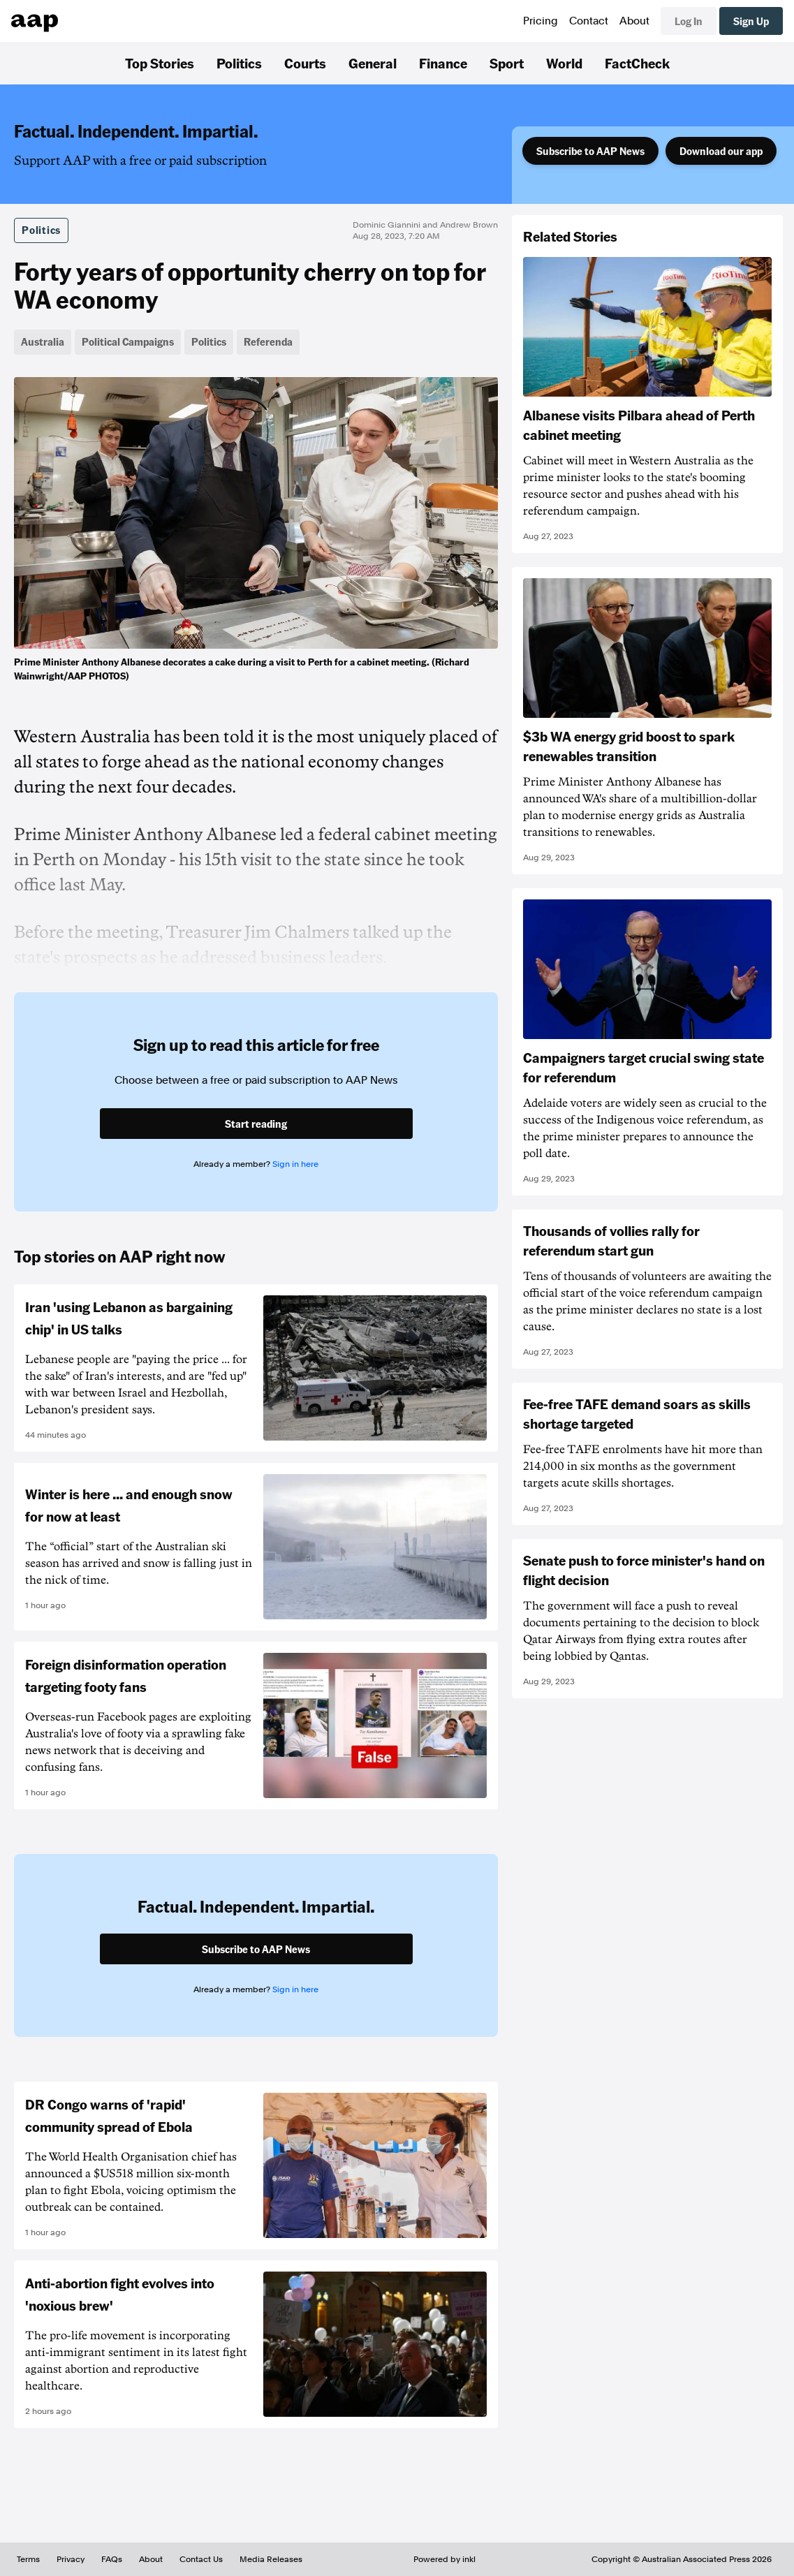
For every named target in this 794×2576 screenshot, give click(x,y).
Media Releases (271, 2559)
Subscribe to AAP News (590, 151)
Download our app (721, 151)
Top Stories (159, 63)
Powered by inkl (444, 2559)
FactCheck (637, 63)
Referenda (268, 341)
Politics (239, 63)
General (372, 63)
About (634, 21)
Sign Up (751, 21)
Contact (588, 21)
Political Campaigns (128, 341)
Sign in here (295, 1164)
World (564, 63)
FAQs (111, 2559)
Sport (507, 63)
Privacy (70, 2559)
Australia (42, 341)
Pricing (540, 21)
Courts (305, 63)
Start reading (256, 1124)
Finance (443, 63)
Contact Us (201, 2559)
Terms (28, 2559)
